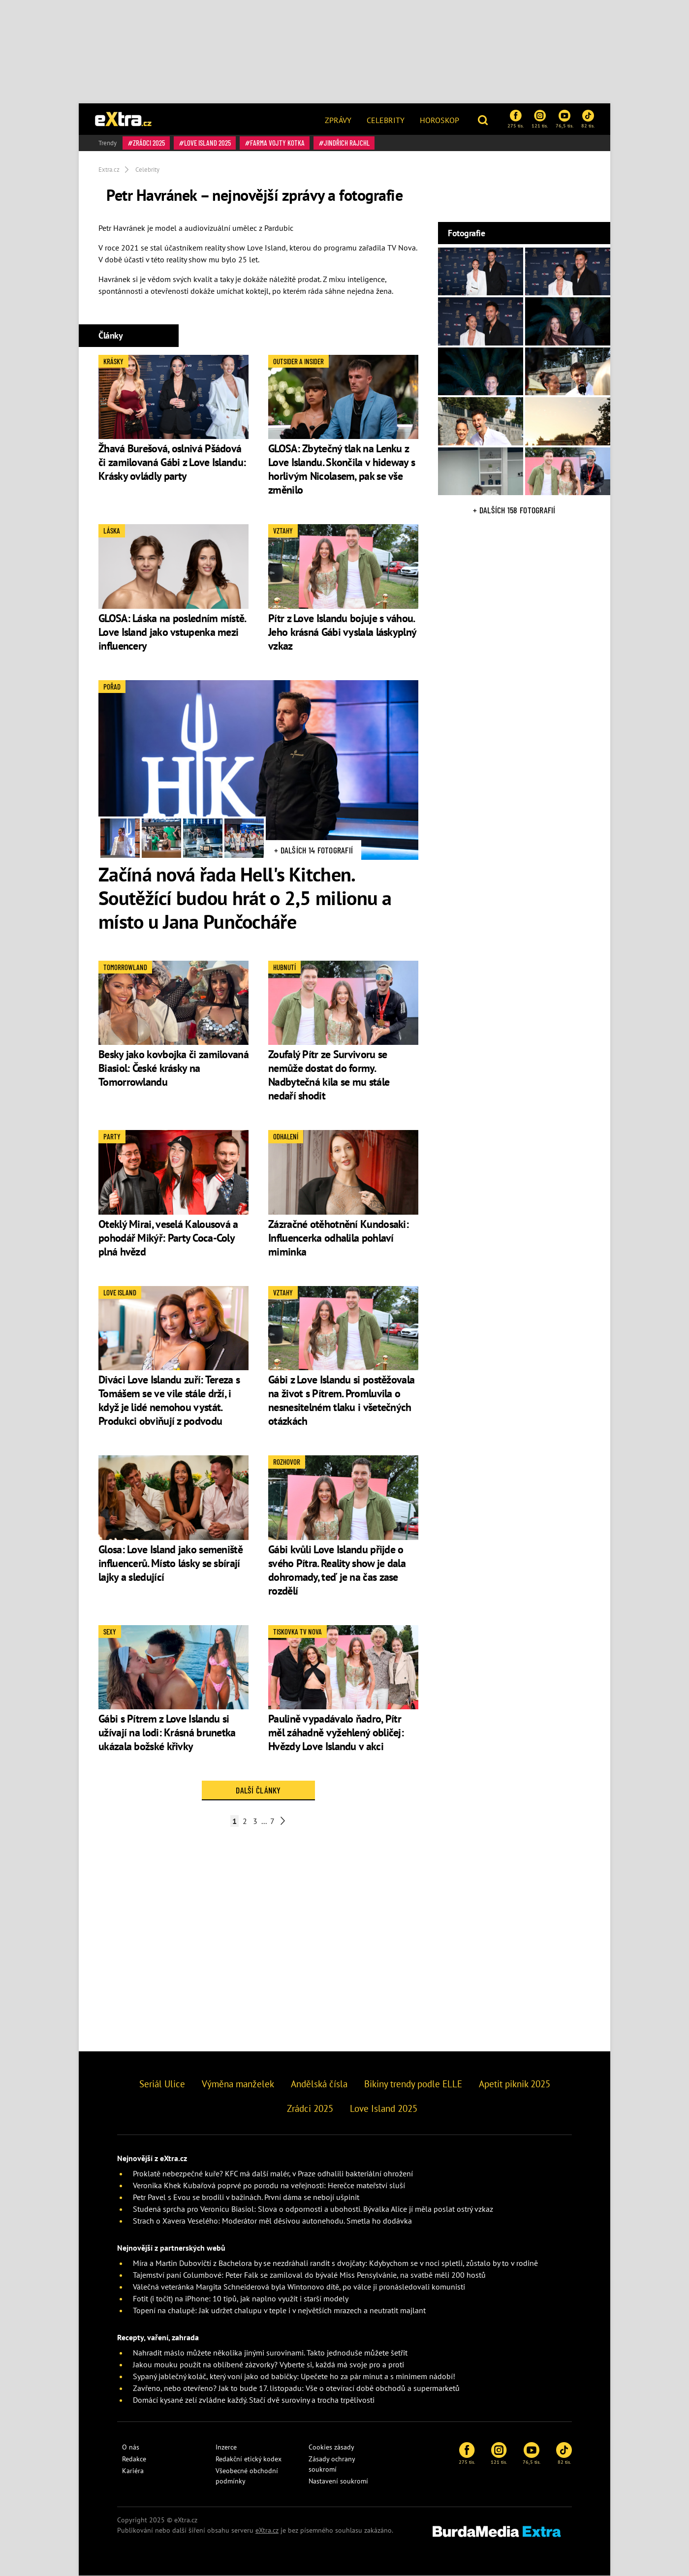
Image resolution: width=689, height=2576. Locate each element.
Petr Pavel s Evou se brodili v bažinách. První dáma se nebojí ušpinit (246, 2197)
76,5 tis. (564, 119)
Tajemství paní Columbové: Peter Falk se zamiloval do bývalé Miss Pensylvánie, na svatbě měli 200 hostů (309, 2275)
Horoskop (439, 120)
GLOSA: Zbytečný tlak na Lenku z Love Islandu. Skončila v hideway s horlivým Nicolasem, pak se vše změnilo (341, 469)
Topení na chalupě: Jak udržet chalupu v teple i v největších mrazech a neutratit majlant (279, 2310)
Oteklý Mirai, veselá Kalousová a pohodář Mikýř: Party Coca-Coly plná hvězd (168, 1237)
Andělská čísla (319, 2084)
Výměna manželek (238, 2084)
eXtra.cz (267, 2530)
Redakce (134, 2458)
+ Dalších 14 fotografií (313, 850)
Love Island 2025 (207, 142)
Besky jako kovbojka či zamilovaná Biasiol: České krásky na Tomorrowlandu (173, 1068)
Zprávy (338, 120)
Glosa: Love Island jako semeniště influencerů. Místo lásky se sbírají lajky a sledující (170, 1563)
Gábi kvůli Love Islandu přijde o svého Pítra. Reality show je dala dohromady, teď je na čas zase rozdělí (337, 1570)
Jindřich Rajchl (347, 142)
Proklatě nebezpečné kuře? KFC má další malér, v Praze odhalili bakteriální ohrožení (273, 2173)
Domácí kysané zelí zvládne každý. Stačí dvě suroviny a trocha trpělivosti (254, 2400)
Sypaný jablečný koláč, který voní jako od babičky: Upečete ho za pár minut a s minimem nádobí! (294, 2376)
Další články (258, 1790)
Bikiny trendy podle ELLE (413, 2084)
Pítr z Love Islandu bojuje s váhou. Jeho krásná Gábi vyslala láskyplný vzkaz (342, 632)
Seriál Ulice (162, 2084)
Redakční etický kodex (249, 2458)
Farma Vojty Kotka (277, 142)
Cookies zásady (331, 2447)
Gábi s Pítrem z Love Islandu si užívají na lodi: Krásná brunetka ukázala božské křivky (167, 1732)
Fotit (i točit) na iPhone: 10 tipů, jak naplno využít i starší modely (240, 2298)
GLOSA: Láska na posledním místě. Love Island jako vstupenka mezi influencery (172, 632)
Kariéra (133, 2470)
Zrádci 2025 (149, 142)
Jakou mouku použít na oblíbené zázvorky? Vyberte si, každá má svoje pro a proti (268, 2364)
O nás (130, 2447)
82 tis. (588, 119)
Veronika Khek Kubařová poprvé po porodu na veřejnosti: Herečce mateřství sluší (269, 2185)
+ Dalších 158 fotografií (514, 509)
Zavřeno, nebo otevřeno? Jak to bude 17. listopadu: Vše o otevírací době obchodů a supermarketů (296, 2388)
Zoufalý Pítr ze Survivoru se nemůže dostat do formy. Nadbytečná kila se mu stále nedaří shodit (328, 1074)
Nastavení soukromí (338, 2481)
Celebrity (386, 120)
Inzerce (226, 2447)
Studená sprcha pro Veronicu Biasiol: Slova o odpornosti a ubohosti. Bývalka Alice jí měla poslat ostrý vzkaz (313, 2209)
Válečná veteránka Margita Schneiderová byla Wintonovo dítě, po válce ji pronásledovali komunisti (299, 2287)
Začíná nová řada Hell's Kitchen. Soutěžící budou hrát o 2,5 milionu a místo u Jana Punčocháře (245, 897)
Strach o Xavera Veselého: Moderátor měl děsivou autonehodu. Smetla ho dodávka (272, 2221)
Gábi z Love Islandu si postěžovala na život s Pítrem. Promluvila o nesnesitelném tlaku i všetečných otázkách (341, 1400)
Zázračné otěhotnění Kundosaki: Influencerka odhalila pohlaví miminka (338, 1237)
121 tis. (540, 119)
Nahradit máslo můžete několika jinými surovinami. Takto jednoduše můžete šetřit (270, 2352)
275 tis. (515, 119)
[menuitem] (338, 119)
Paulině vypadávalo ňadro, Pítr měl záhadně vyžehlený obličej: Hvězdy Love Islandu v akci (336, 1732)
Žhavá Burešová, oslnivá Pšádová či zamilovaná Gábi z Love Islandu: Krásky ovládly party (172, 462)
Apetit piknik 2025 (514, 2084)
